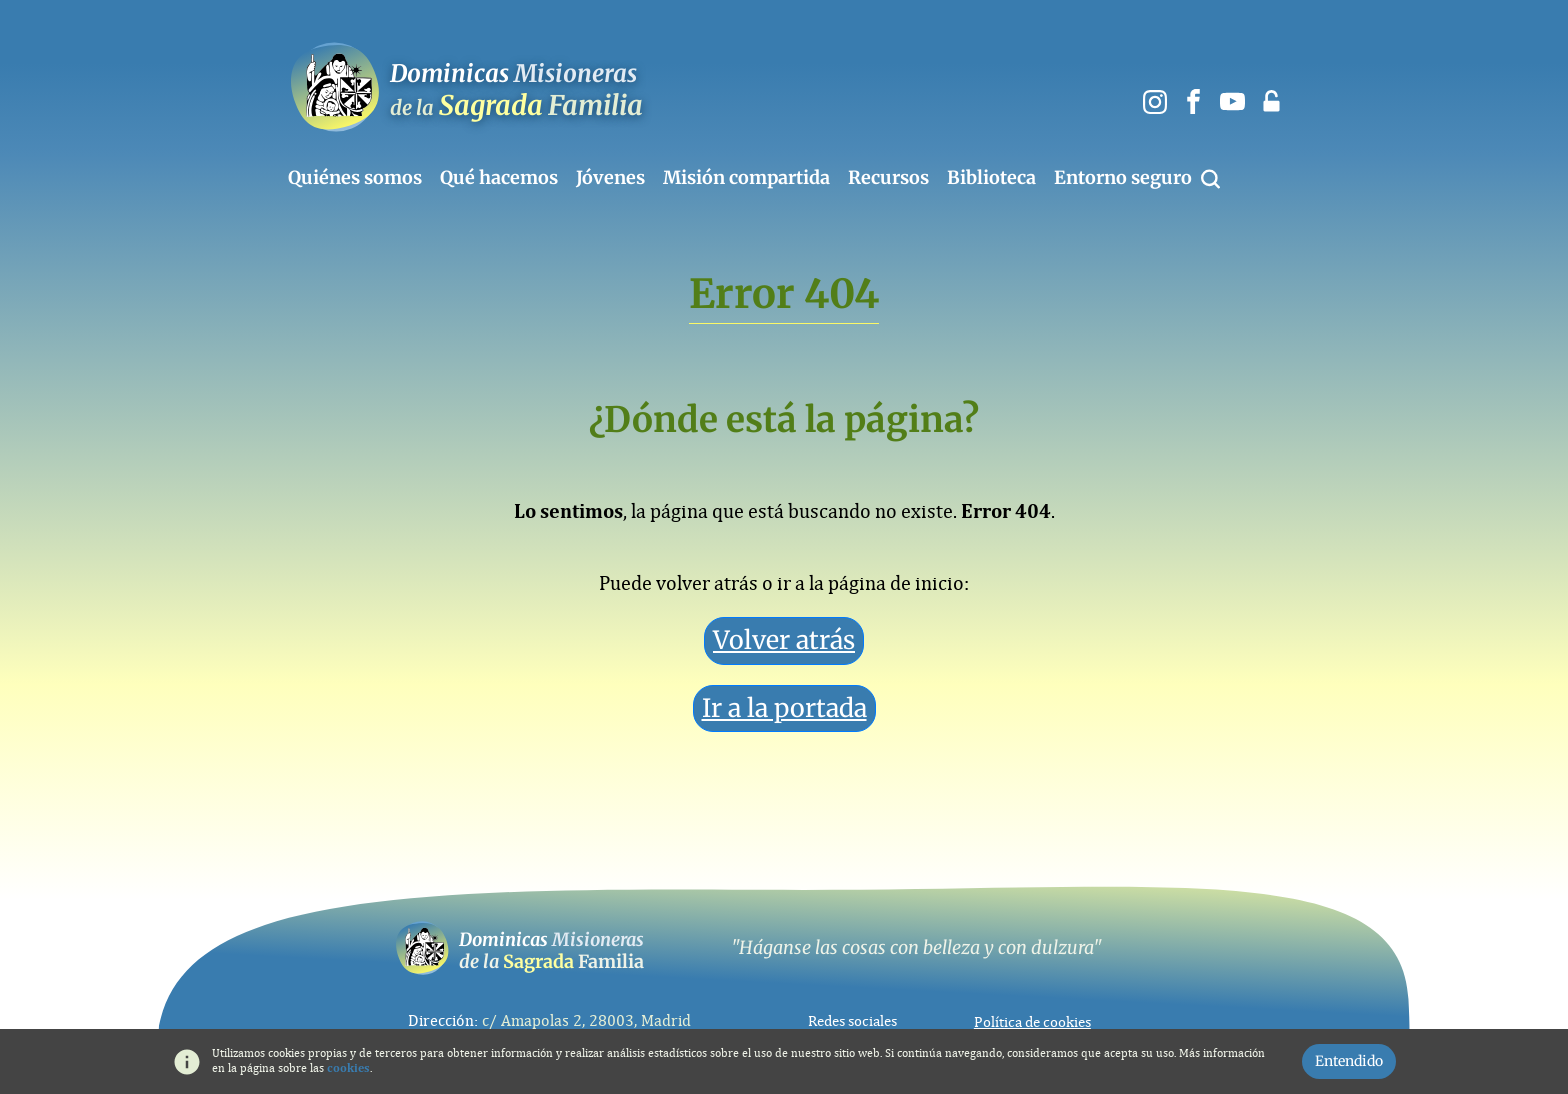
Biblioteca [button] (991, 178)
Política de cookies (1032, 1022)
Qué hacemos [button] (499, 178)
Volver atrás (784, 640)
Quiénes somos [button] (355, 178)
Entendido (1349, 1061)
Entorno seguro (1123, 178)
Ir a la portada (784, 708)
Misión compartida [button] (746, 178)
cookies (348, 1068)
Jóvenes (610, 178)
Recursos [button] (888, 178)
